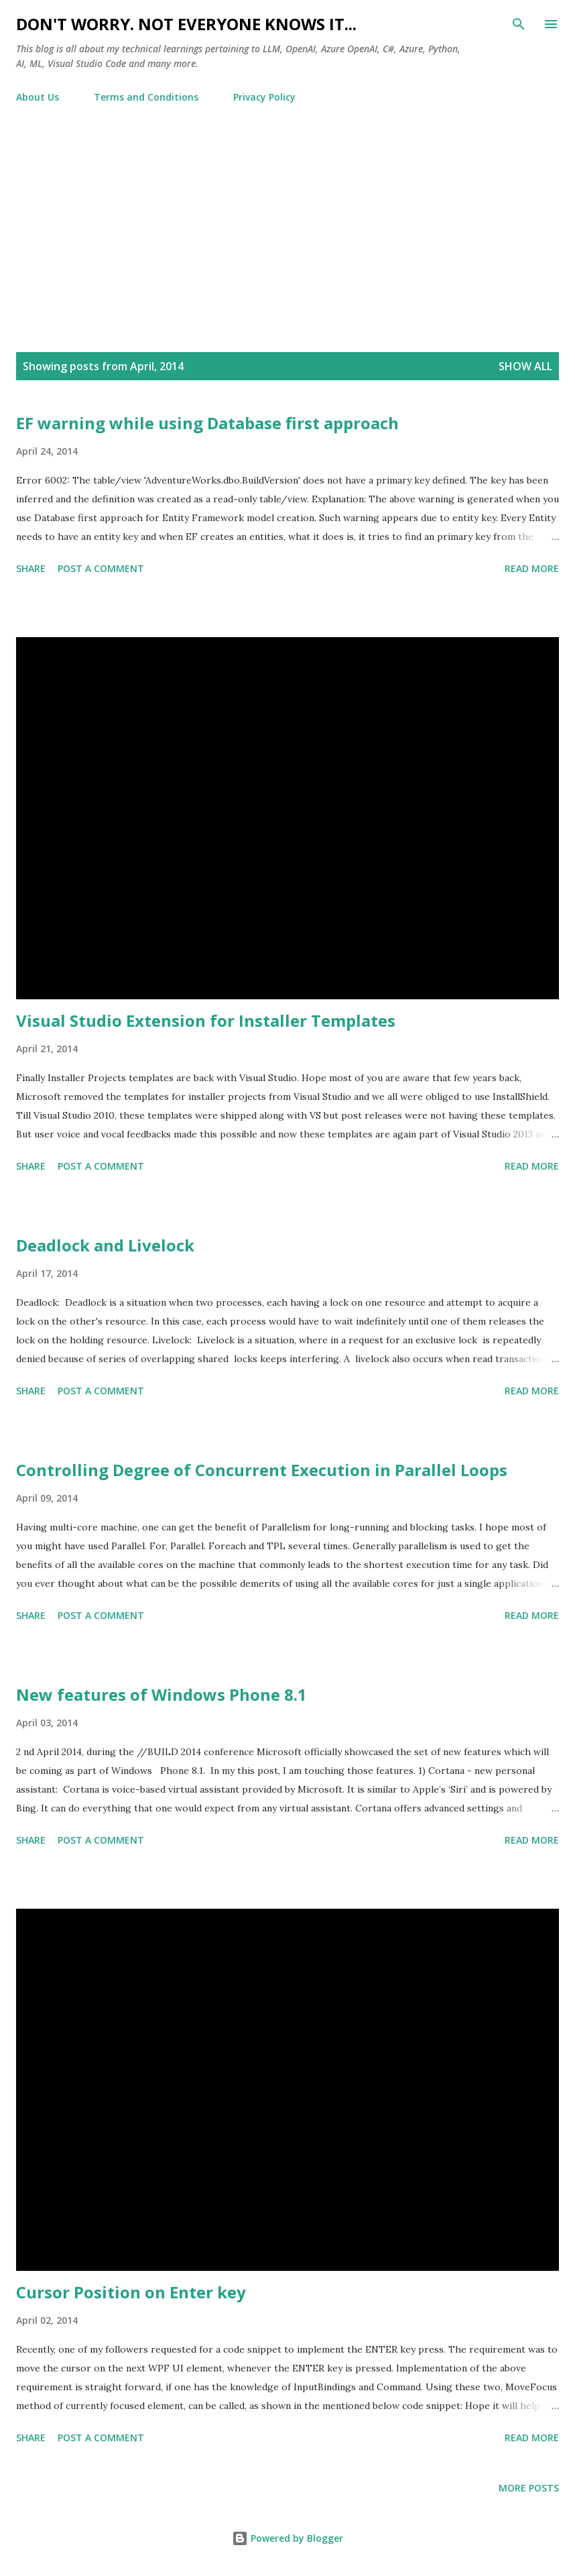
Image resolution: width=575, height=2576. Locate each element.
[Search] (519, 24)
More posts (529, 2487)
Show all (525, 366)
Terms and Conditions (146, 97)
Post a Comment (101, 568)
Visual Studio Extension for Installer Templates (205, 1020)
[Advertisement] (287, 235)
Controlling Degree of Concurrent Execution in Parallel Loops (261, 1470)
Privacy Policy (264, 97)
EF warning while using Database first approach (207, 423)
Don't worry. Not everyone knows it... (186, 24)
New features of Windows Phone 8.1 (161, 1694)
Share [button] (31, 568)
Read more (532, 568)
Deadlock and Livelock (105, 1245)
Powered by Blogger (287, 2538)
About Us (37, 97)
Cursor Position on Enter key (131, 2292)
